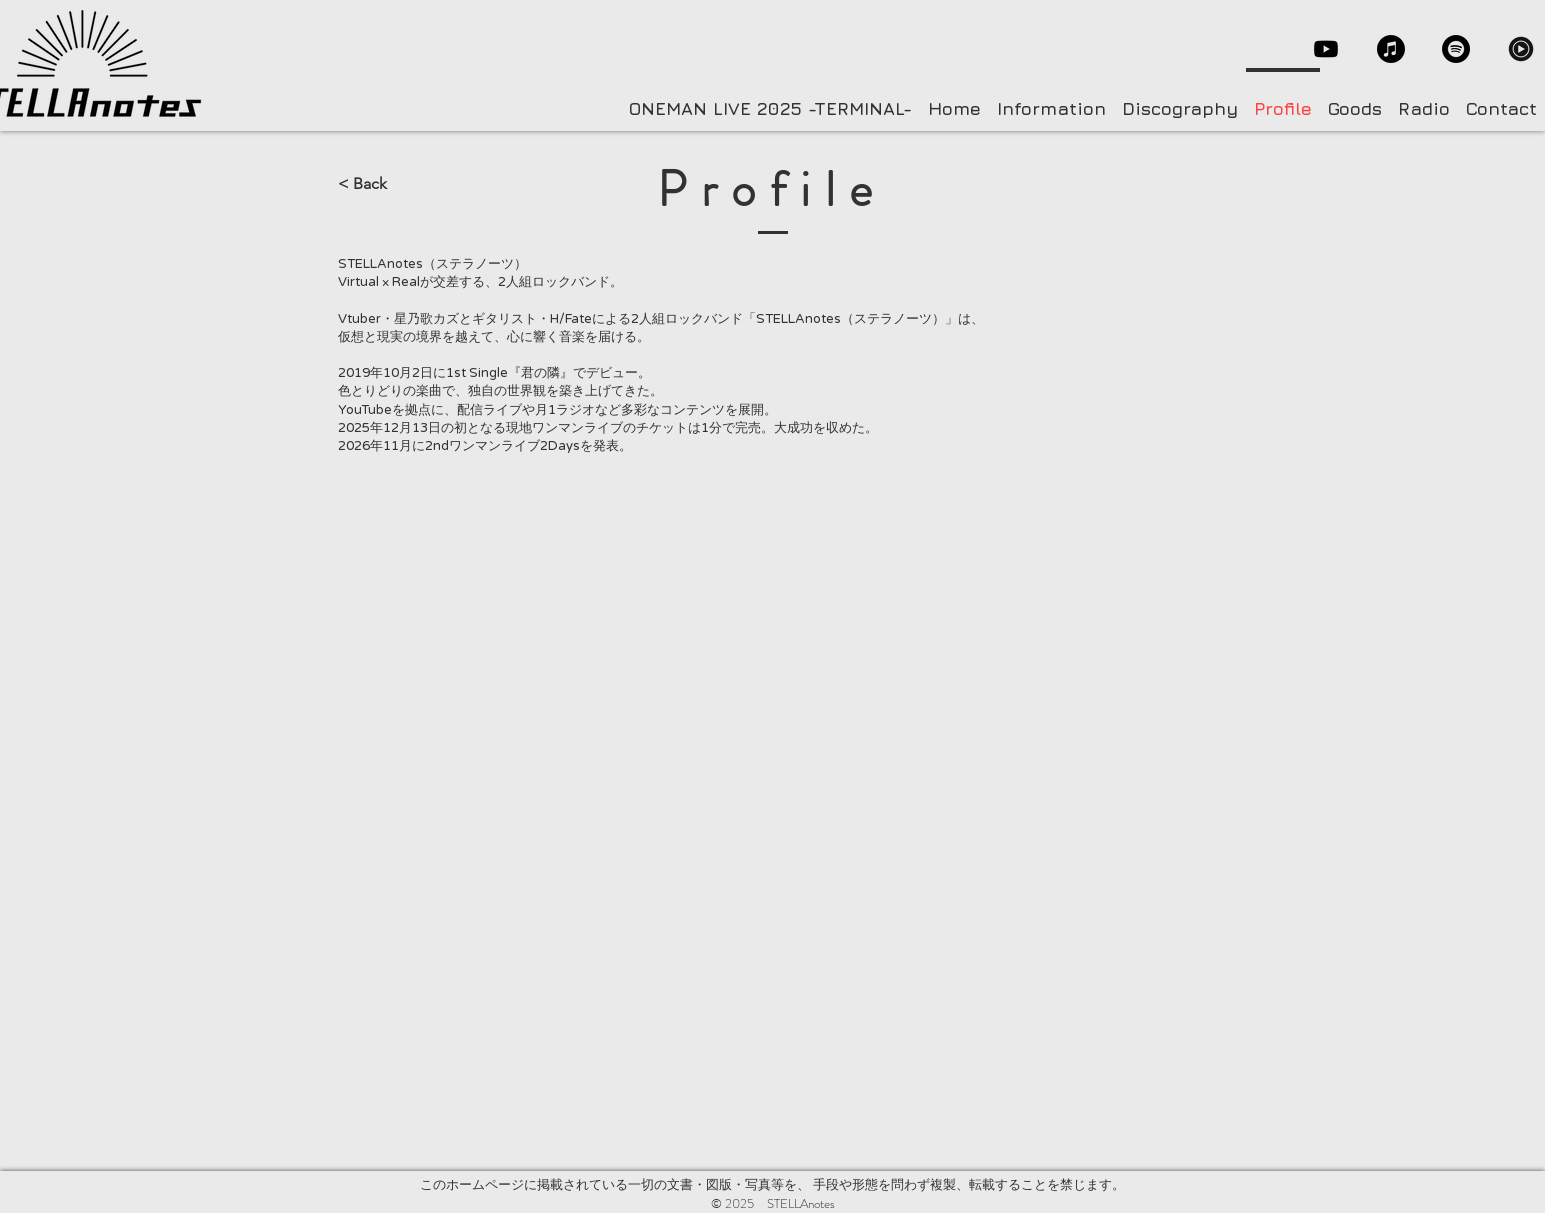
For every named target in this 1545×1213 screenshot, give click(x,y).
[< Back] (404, 184)
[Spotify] (1456, 49)
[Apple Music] (1391, 49)
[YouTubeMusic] (1521, 49)
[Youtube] (1326, 49)
